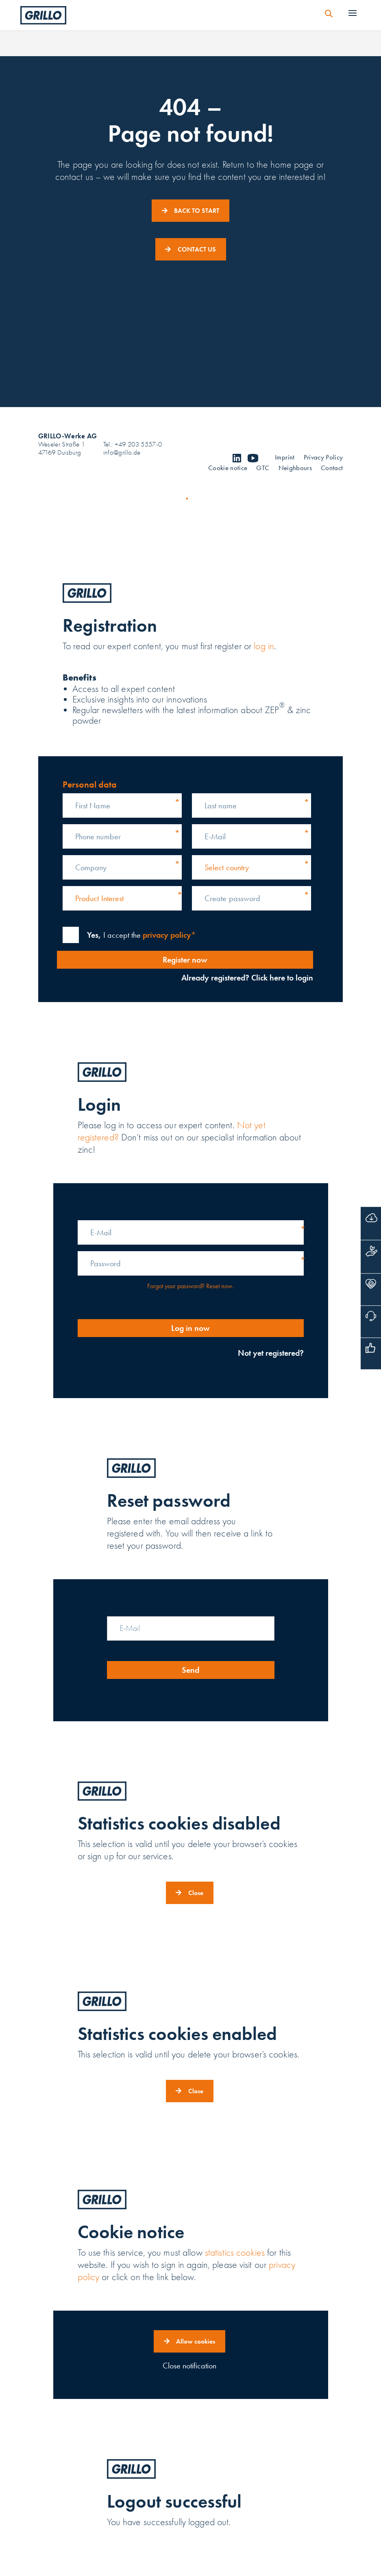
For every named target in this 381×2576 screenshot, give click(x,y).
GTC (262, 469)
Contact (332, 469)
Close (195, 1893)
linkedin (237, 458)
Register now (183, 960)
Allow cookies (195, 2341)
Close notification (189, 2365)
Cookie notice (227, 469)
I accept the (141, 935)
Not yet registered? (271, 1353)
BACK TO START (196, 210)
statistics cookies (235, 2252)
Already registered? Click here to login (245, 978)
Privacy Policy (323, 458)
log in (264, 646)
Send (190, 1670)
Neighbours (295, 469)
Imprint (284, 458)
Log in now (190, 1328)
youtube (253, 458)
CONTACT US (197, 249)
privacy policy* (169, 935)
